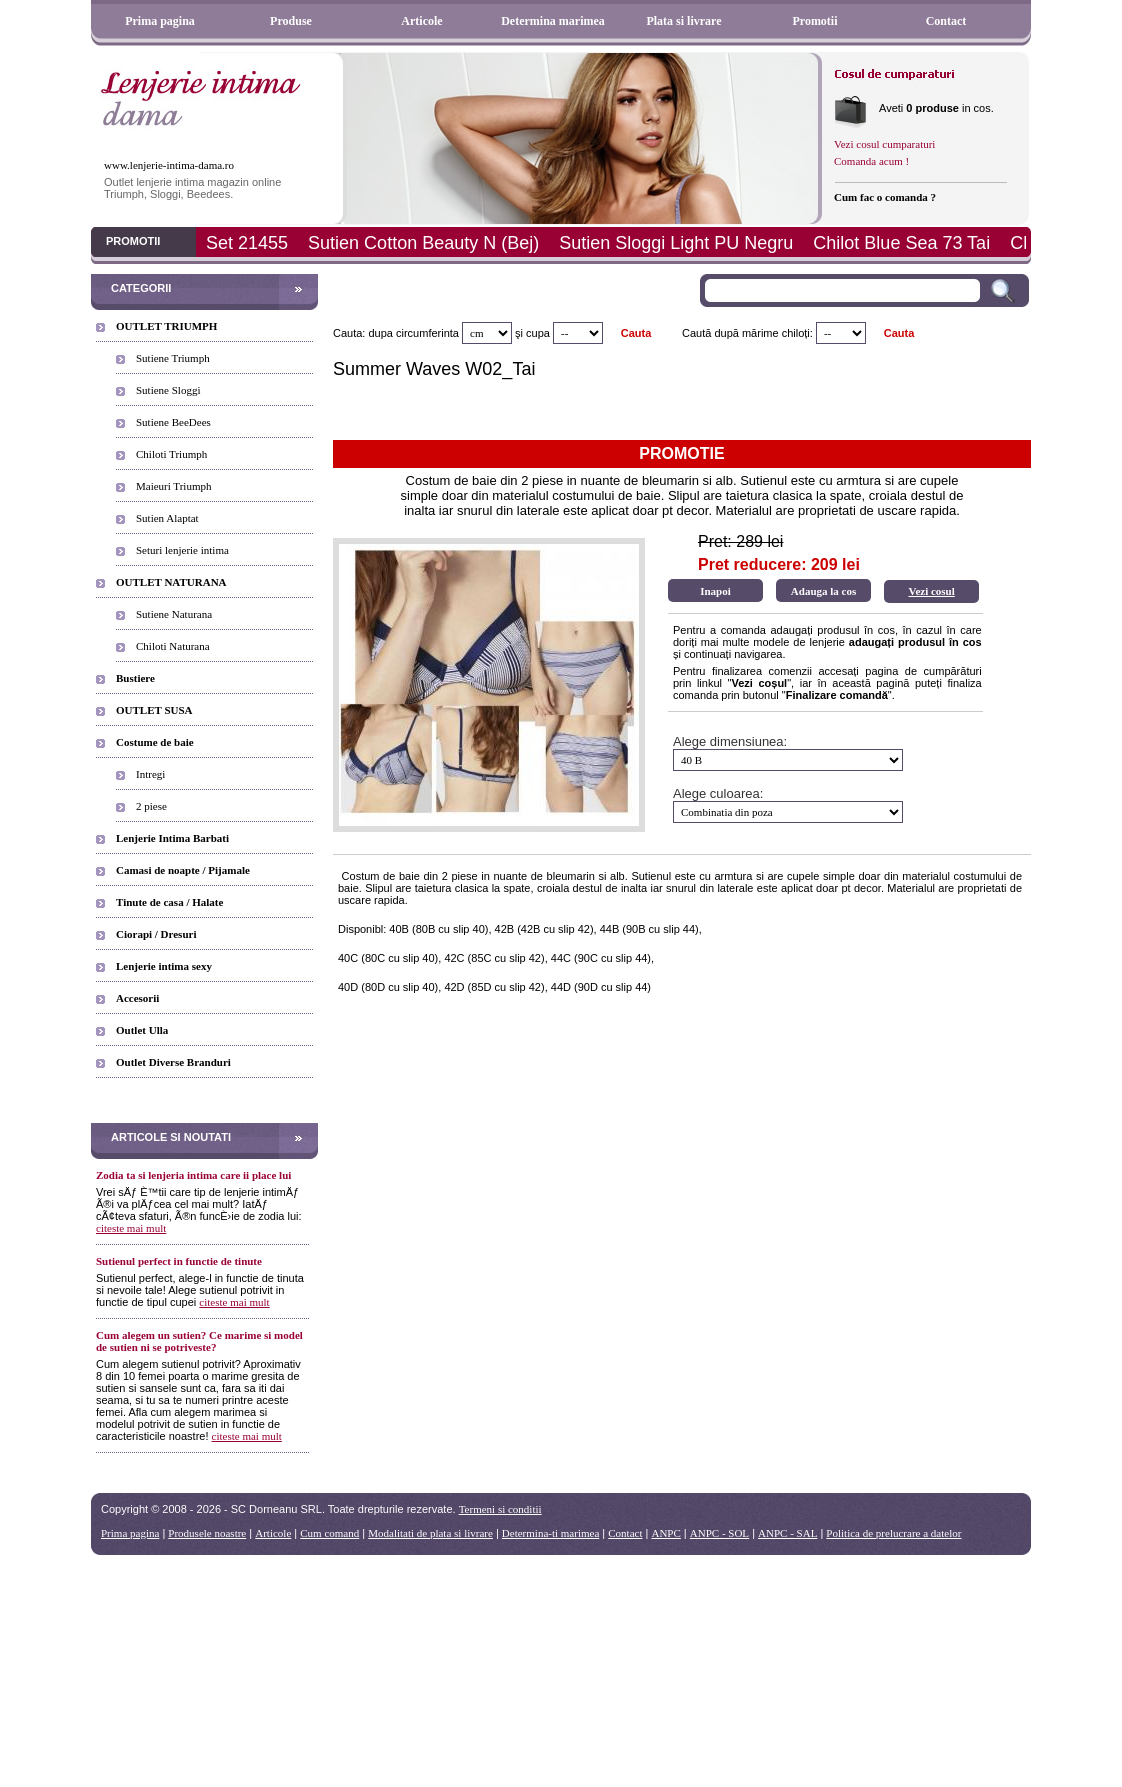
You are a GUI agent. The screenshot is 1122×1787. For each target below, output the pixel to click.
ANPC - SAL (787, 1533)
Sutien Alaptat (167, 518)
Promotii (814, 21)
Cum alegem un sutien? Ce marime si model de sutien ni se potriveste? (199, 1341)
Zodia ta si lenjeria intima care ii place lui (193, 1175)
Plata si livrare (683, 21)
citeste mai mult (131, 1228)
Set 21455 (247, 243)
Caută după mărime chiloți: (747, 333)
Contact (946, 21)
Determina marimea (553, 21)
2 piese (151, 806)
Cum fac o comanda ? (885, 197)
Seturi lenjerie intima (182, 550)
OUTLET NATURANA (171, 582)
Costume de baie (155, 742)
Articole (421, 21)
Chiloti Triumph (171, 454)
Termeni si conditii (500, 1509)
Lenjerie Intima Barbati (172, 838)
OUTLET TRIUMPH (166, 326)
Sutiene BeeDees (173, 422)
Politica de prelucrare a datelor (893, 1533)
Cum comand (329, 1533)
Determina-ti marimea (550, 1533)
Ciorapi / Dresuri (156, 934)
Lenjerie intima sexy (164, 966)
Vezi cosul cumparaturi (884, 144)
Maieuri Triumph (173, 486)
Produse (291, 21)
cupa (538, 333)
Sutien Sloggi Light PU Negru (676, 243)
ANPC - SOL (719, 1533)
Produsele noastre (207, 1533)
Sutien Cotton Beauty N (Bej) (423, 243)
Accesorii (137, 998)
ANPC (665, 1533)
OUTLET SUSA (154, 710)
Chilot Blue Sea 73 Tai (901, 243)
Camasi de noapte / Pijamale (183, 870)
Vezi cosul (931, 591)
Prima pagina (160, 21)
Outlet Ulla (142, 1030)
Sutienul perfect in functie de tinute (179, 1261)
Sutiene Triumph (173, 358)
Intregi (150, 774)
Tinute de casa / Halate (169, 902)
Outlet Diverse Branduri (173, 1062)
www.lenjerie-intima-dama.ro (169, 165)
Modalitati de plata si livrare (430, 1533)
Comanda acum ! (871, 161)
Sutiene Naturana (174, 614)
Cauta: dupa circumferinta (396, 333)
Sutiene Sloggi (168, 390)
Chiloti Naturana (173, 646)
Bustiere (135, 678)
